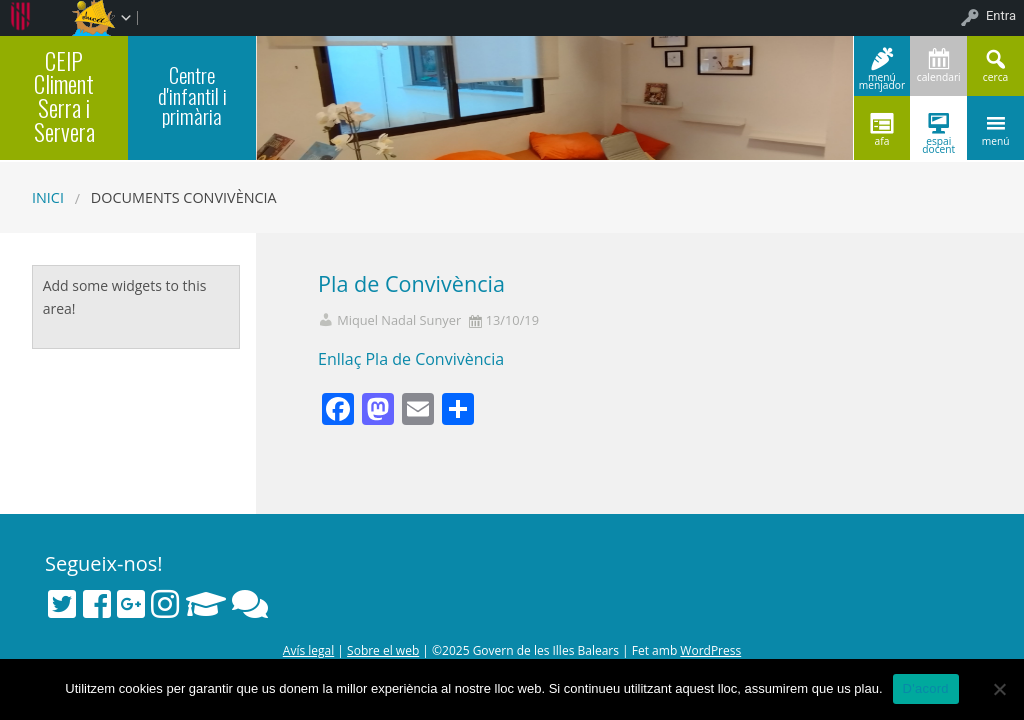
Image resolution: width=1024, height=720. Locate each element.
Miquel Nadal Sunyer (399, 320)
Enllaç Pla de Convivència (411, 359)
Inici (48, 197)
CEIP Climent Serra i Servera (64, 96)
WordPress (710, 650)
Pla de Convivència (411, 283)
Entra (1001, 15)
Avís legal (308, 650)
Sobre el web (383, 650)
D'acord (926, 688)
